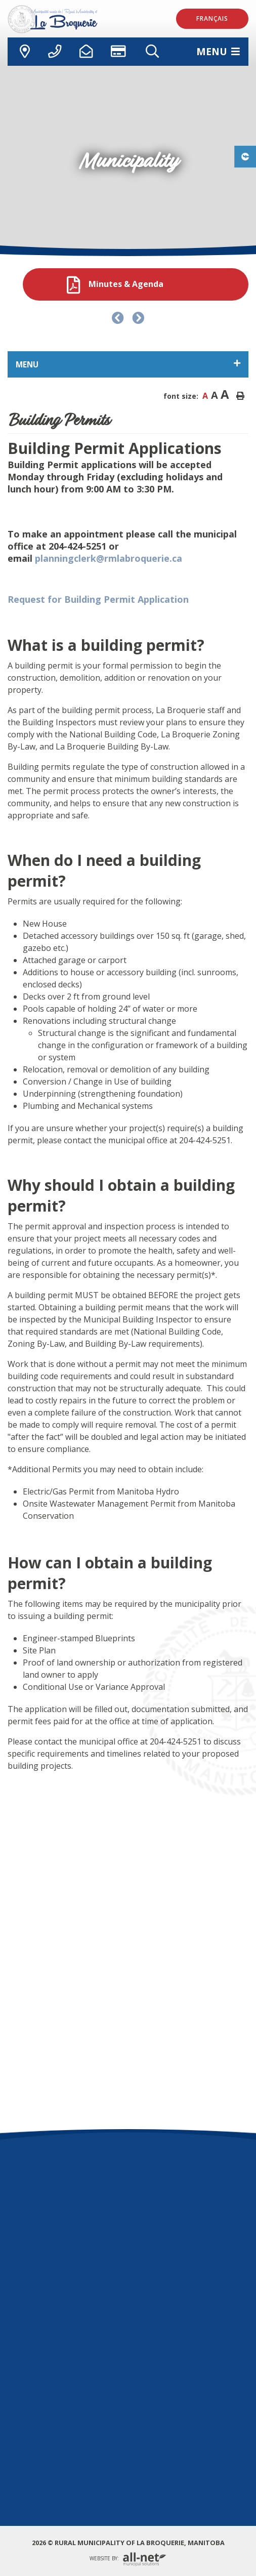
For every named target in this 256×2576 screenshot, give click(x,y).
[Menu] (218, 51)
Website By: (128, 2559)
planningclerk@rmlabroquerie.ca (107, 558)
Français (212, 18)
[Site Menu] (128, 364)
